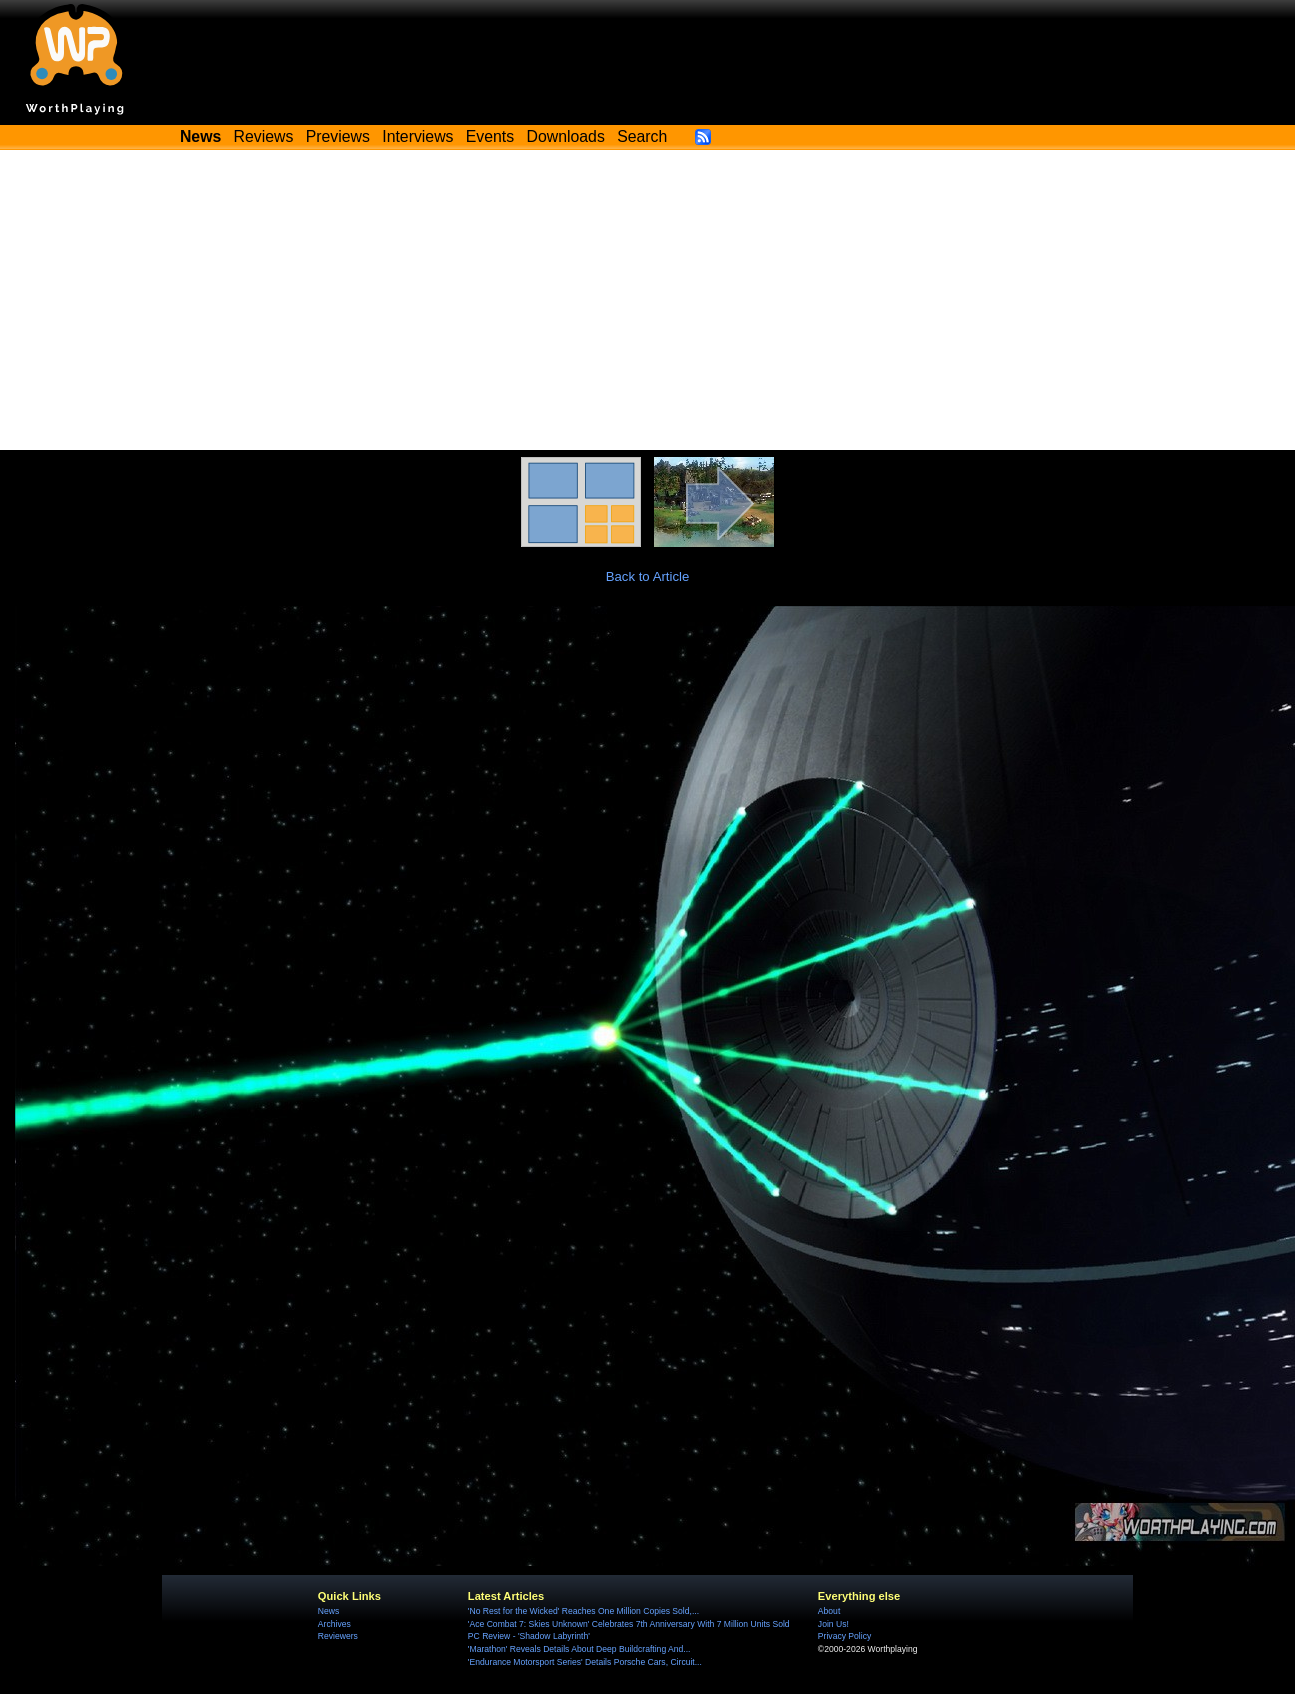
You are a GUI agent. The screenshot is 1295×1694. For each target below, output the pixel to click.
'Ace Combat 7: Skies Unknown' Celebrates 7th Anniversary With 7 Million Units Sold (629, 1624)
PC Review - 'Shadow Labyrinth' (529, 1636)
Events (490, 136)
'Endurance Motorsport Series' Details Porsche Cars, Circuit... (585, 1662)
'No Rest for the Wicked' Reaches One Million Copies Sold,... (583, 1611)
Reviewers (338, 1636)
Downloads (566, 136)
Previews (338, 136)
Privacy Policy (844, 1636)
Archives (334, 1624)
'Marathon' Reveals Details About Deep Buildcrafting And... (579, 1649)
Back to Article (648, 576)
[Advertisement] (648, 300)
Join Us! (833, 1624)
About (829, 1611)
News (328, 1611)
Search (642, 136)
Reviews (264, 136)
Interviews (417, 136)
